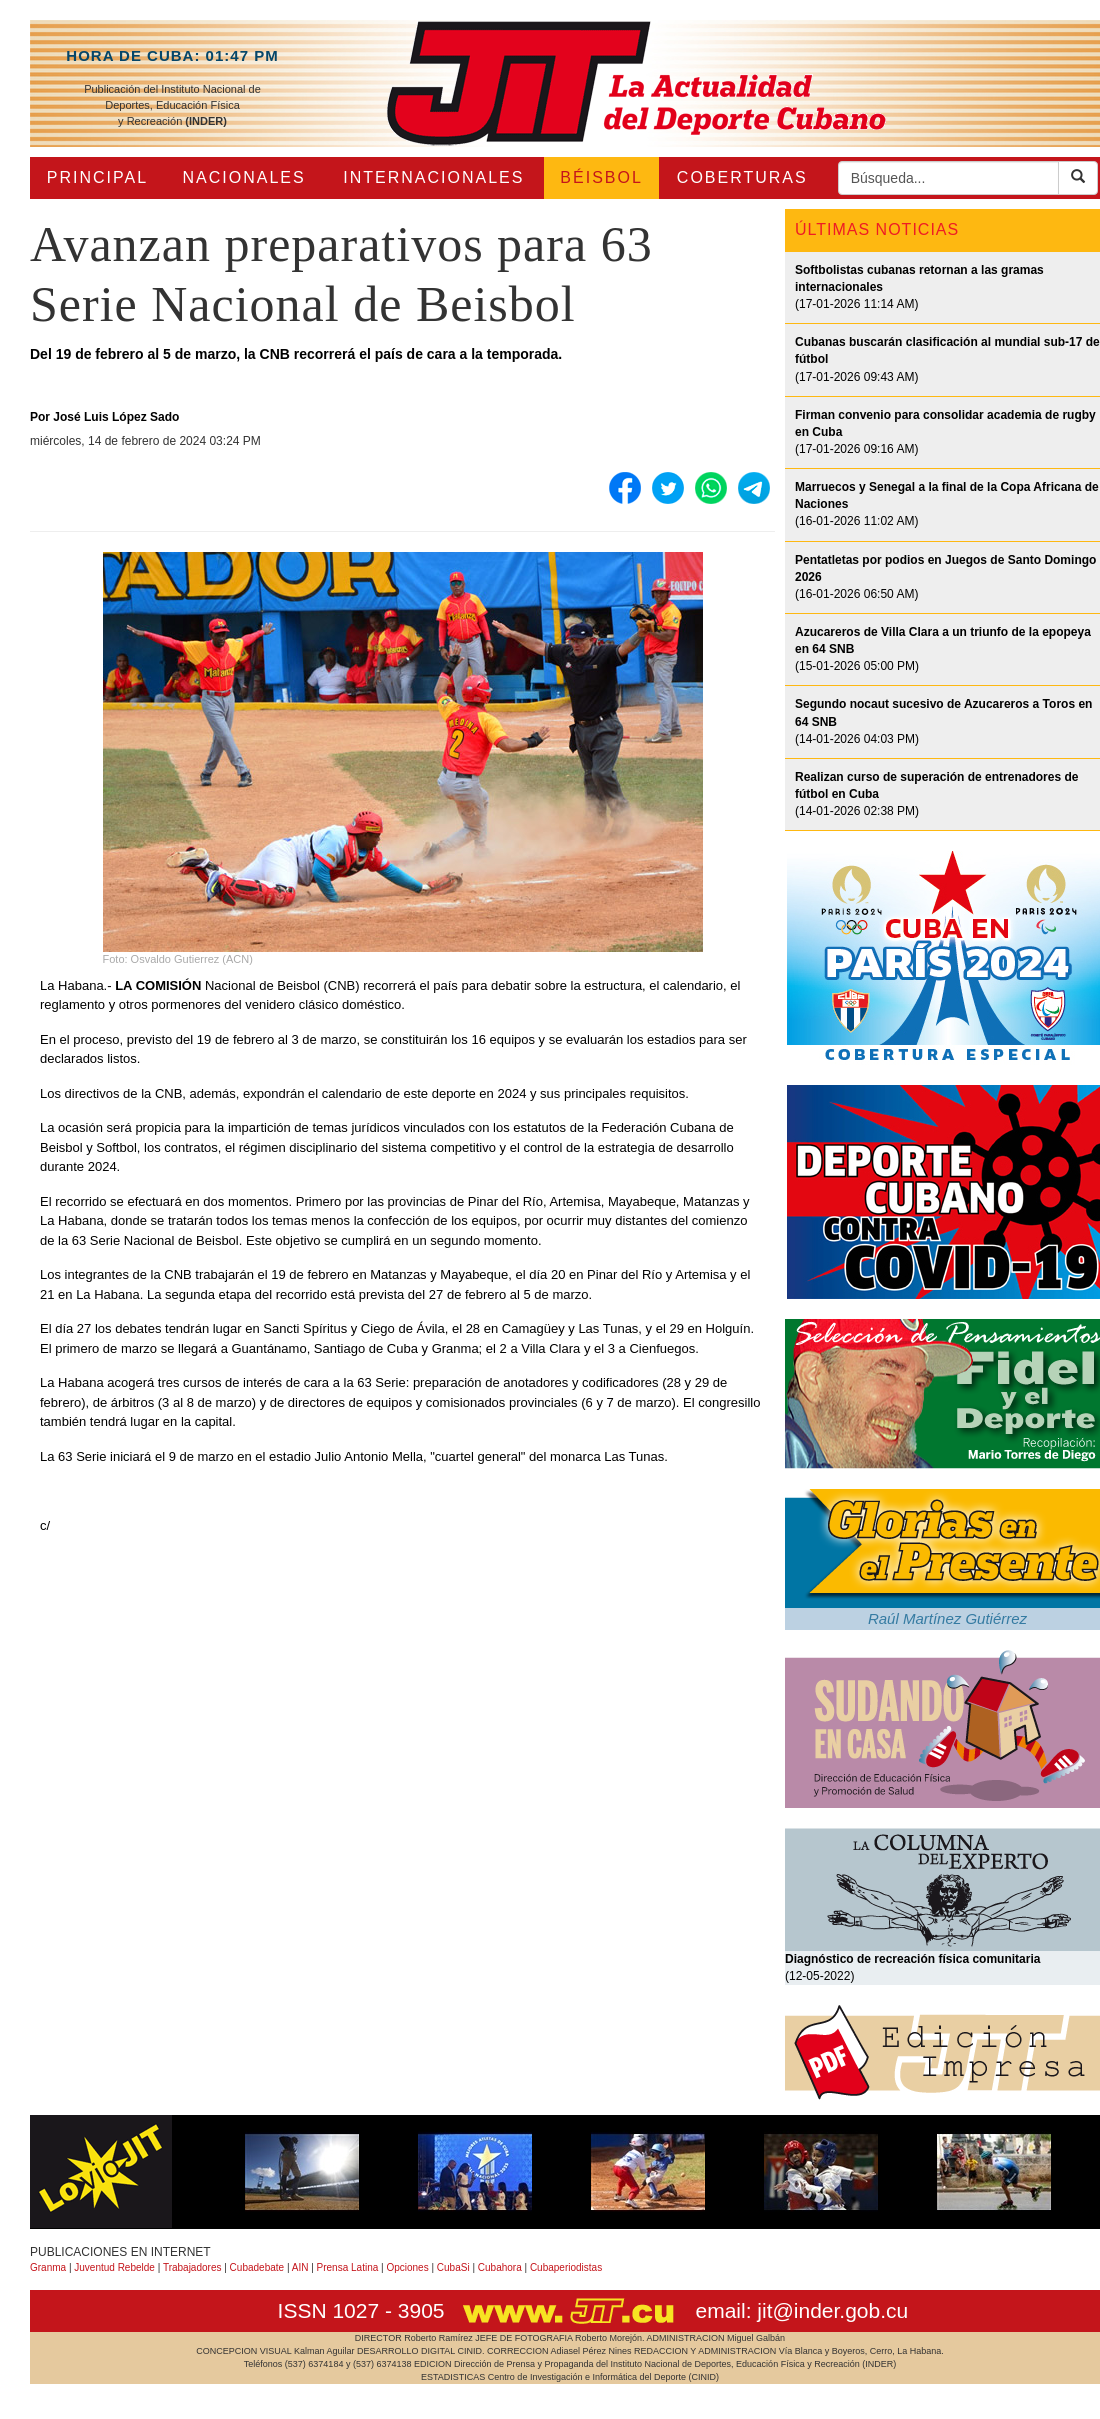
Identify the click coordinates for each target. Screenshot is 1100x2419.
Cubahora (500, 2267)
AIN (300, 2267)
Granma (48, 2267)
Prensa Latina (348, 2267)
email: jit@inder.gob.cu (801, 2310)
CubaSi (453, 2267)
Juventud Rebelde (114, 2267)
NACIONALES (244, 177)
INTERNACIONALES (433, 177)
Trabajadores (192, 2267)
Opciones (407, 2267)
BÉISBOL (601, 177)
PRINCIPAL (97, 177)
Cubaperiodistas (566, 2267)
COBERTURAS (742, 177)
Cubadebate (257, 2267)
